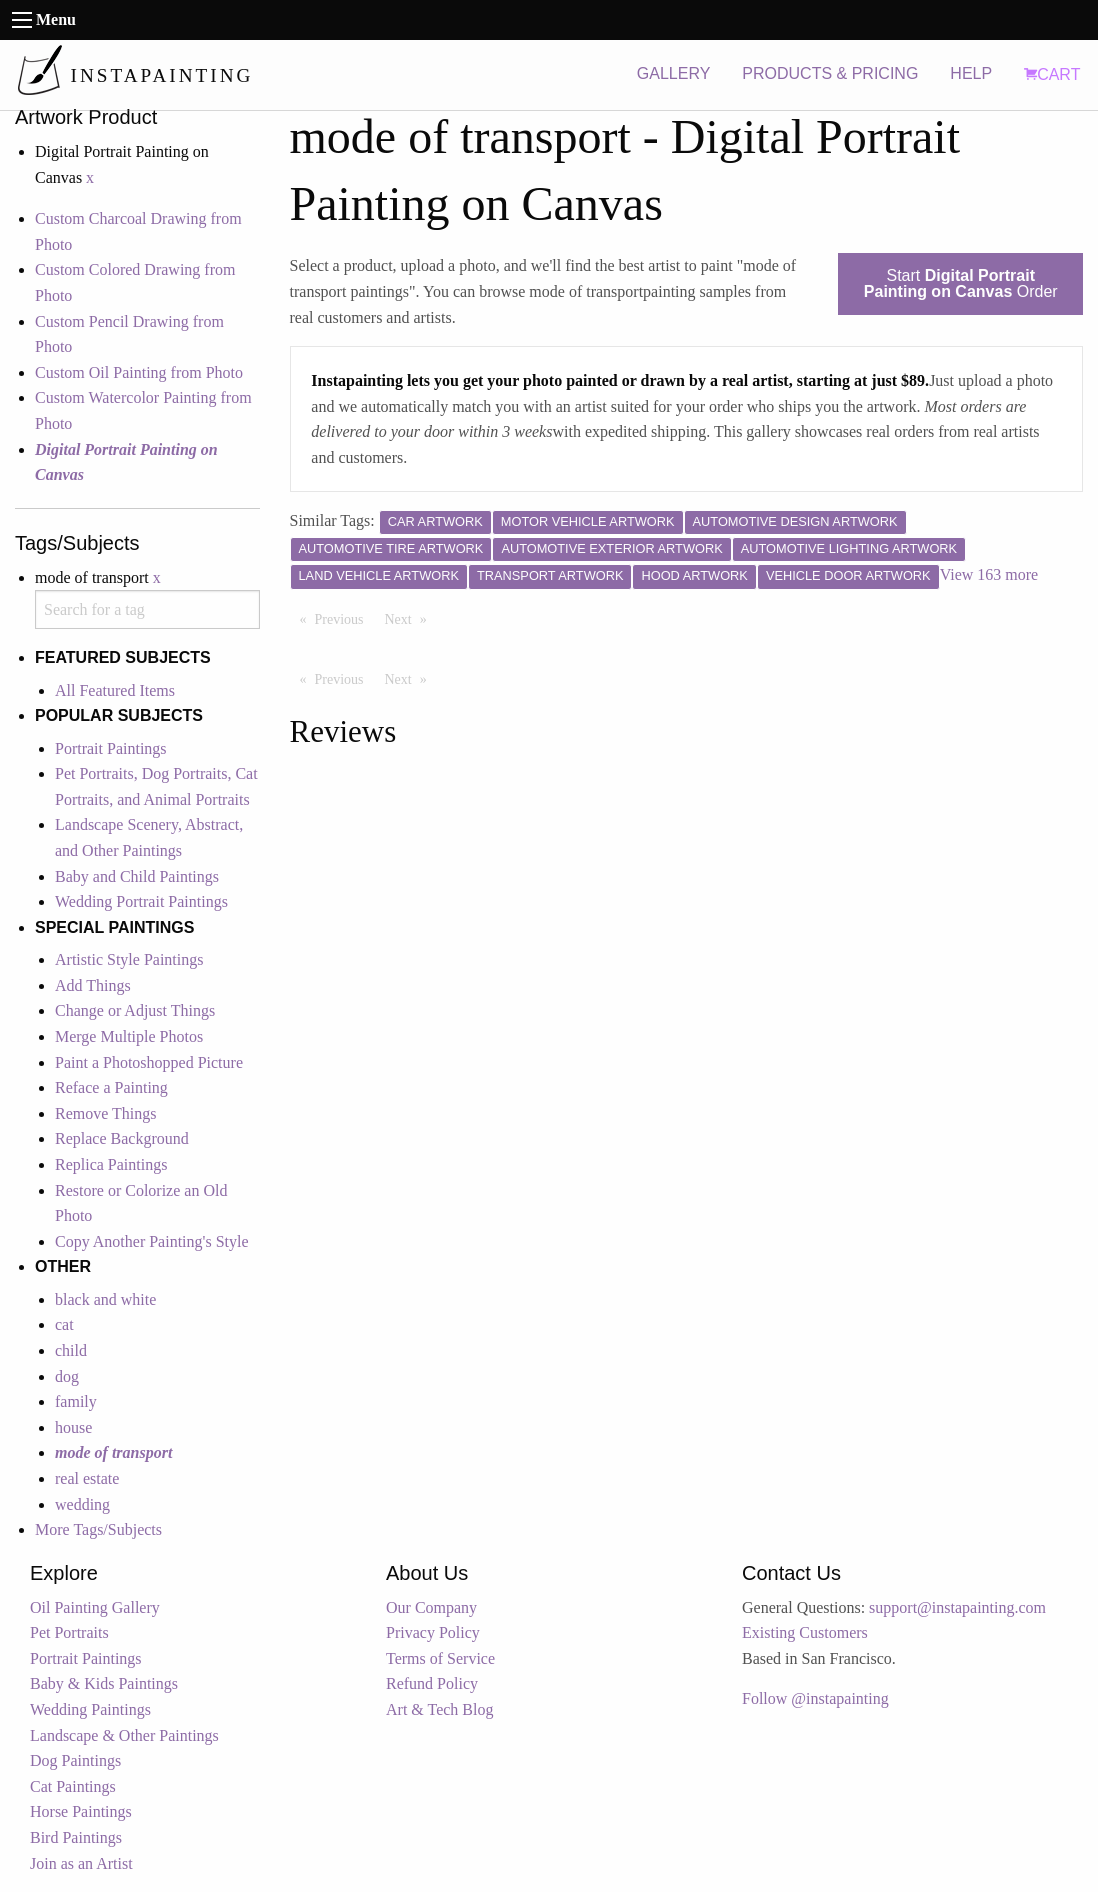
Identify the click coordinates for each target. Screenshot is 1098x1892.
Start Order (961, 283)
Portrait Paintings (111, 748)
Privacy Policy (433, 1632)
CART (1052, 74)
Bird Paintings (76, 1837)
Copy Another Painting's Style (152, 1241)
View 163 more (989, 574)
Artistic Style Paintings (129, 959)
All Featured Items (115, 690)
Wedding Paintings (90, 1709)
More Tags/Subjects (98, 1529)
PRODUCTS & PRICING (830, 73)
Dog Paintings (75, 1760)
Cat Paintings (73, 1786)
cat (64, 1324)
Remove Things (105, 1113)
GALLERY (674, 73)
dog (67, 1376)
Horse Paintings (81, 1811)
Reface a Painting (111, 1087)
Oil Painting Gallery (95, 1607)
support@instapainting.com (957, 1607)
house (73, 1427)
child (71, 1350)
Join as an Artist (81, 1863)
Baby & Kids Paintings (104, 1683)
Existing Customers (805, 1632)
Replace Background (122, 1138)
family (76, 1401)
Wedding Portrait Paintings (141, 901)
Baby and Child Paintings (137, 876)
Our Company (431, 1607)
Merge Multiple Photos (129, 1036)
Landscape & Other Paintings (124, 1735)
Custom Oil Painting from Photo (139, 372)
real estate (87, 1478)
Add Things (93, 985)
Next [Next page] (411, 618)
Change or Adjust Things (135, 1010)
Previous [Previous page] (344, 618)
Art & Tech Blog (439, 1709)
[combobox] (147, 609)
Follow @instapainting (815, 1698)
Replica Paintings (111, 1164)
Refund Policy (432, 1683)
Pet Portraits (69, 1632)
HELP (971, 73)
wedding (82, 1504)
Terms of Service (440, 1658)
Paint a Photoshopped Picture (149, 1062)
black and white (105, 1299)
